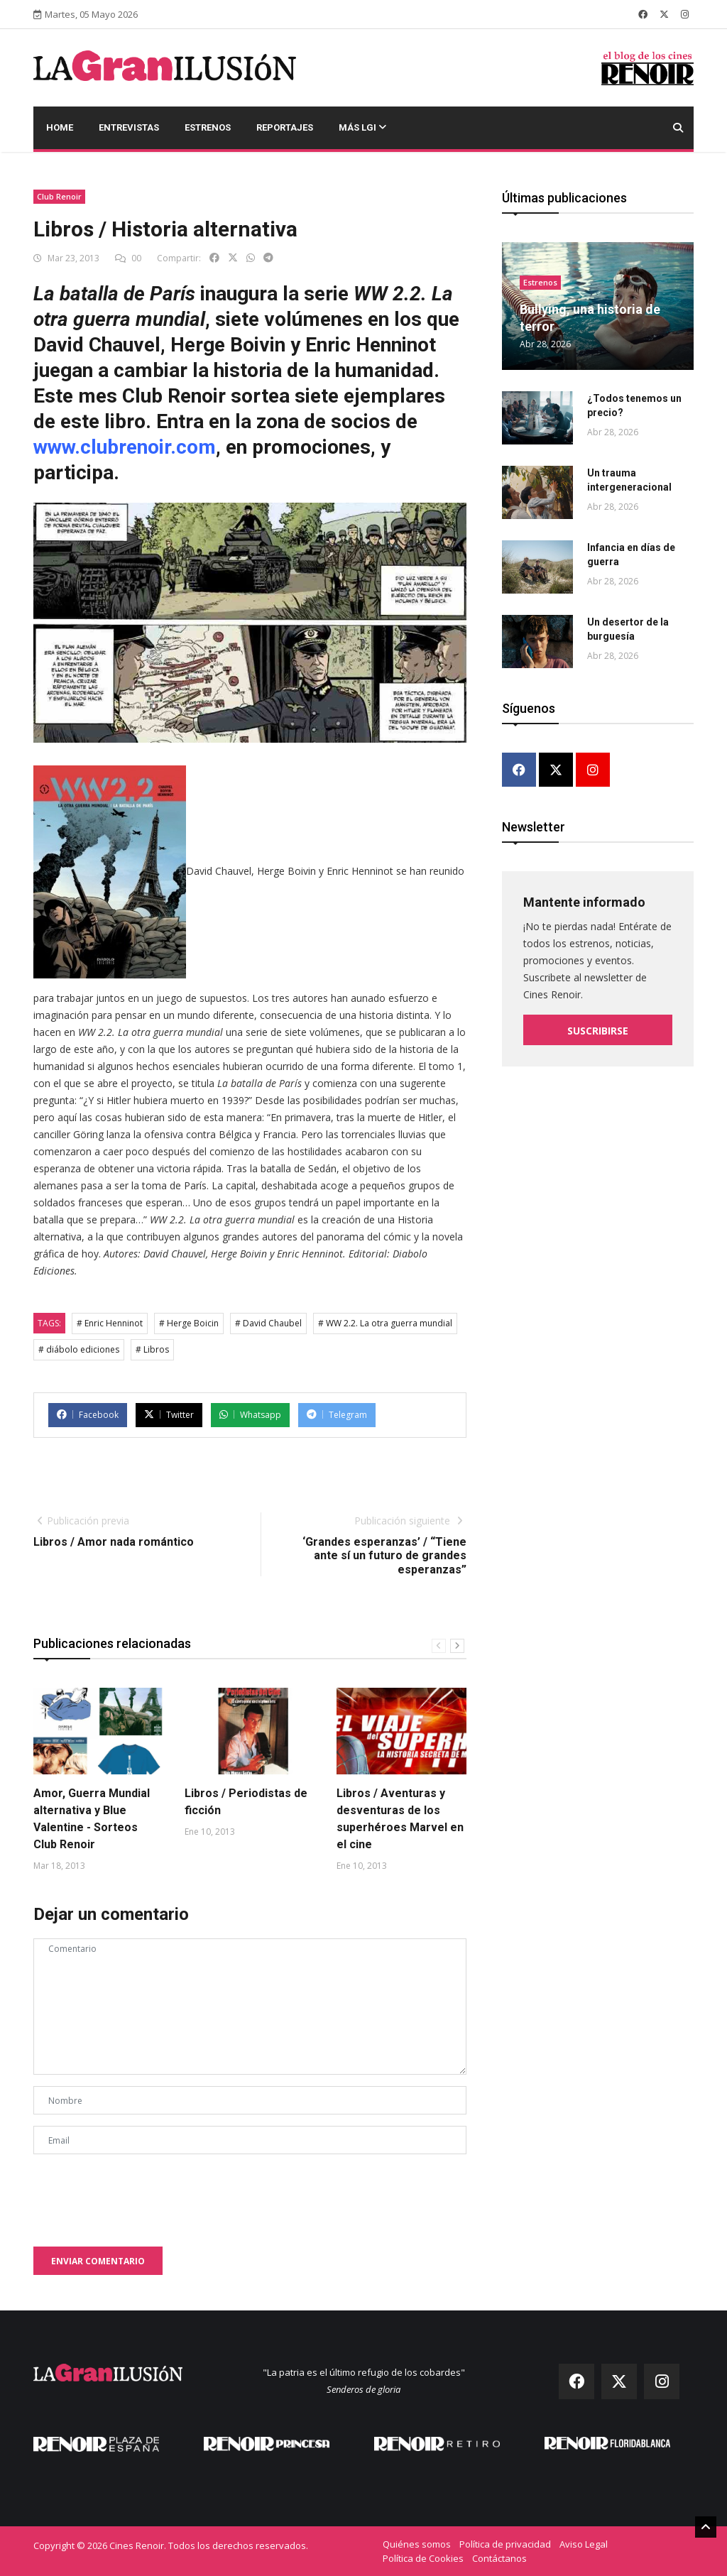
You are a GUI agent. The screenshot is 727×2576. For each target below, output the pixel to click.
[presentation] (141, 2193)
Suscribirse (597, 1030)
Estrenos (208, 127)
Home (59, 127)
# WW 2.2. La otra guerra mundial (385, 1323)
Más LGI (362, 127)
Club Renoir (59, 196)
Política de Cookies (423, 2558)
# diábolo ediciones (78, 1349)
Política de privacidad (505, 2544)
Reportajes (284, 127)
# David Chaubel (268, 1323)
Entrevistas (129, 127)
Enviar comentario (98, 2261)
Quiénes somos (417, 2544)
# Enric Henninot (110, 1323)
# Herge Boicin (189, 1323)
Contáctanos (499, 2558)
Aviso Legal (583, 2544)
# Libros (152, 1349)
